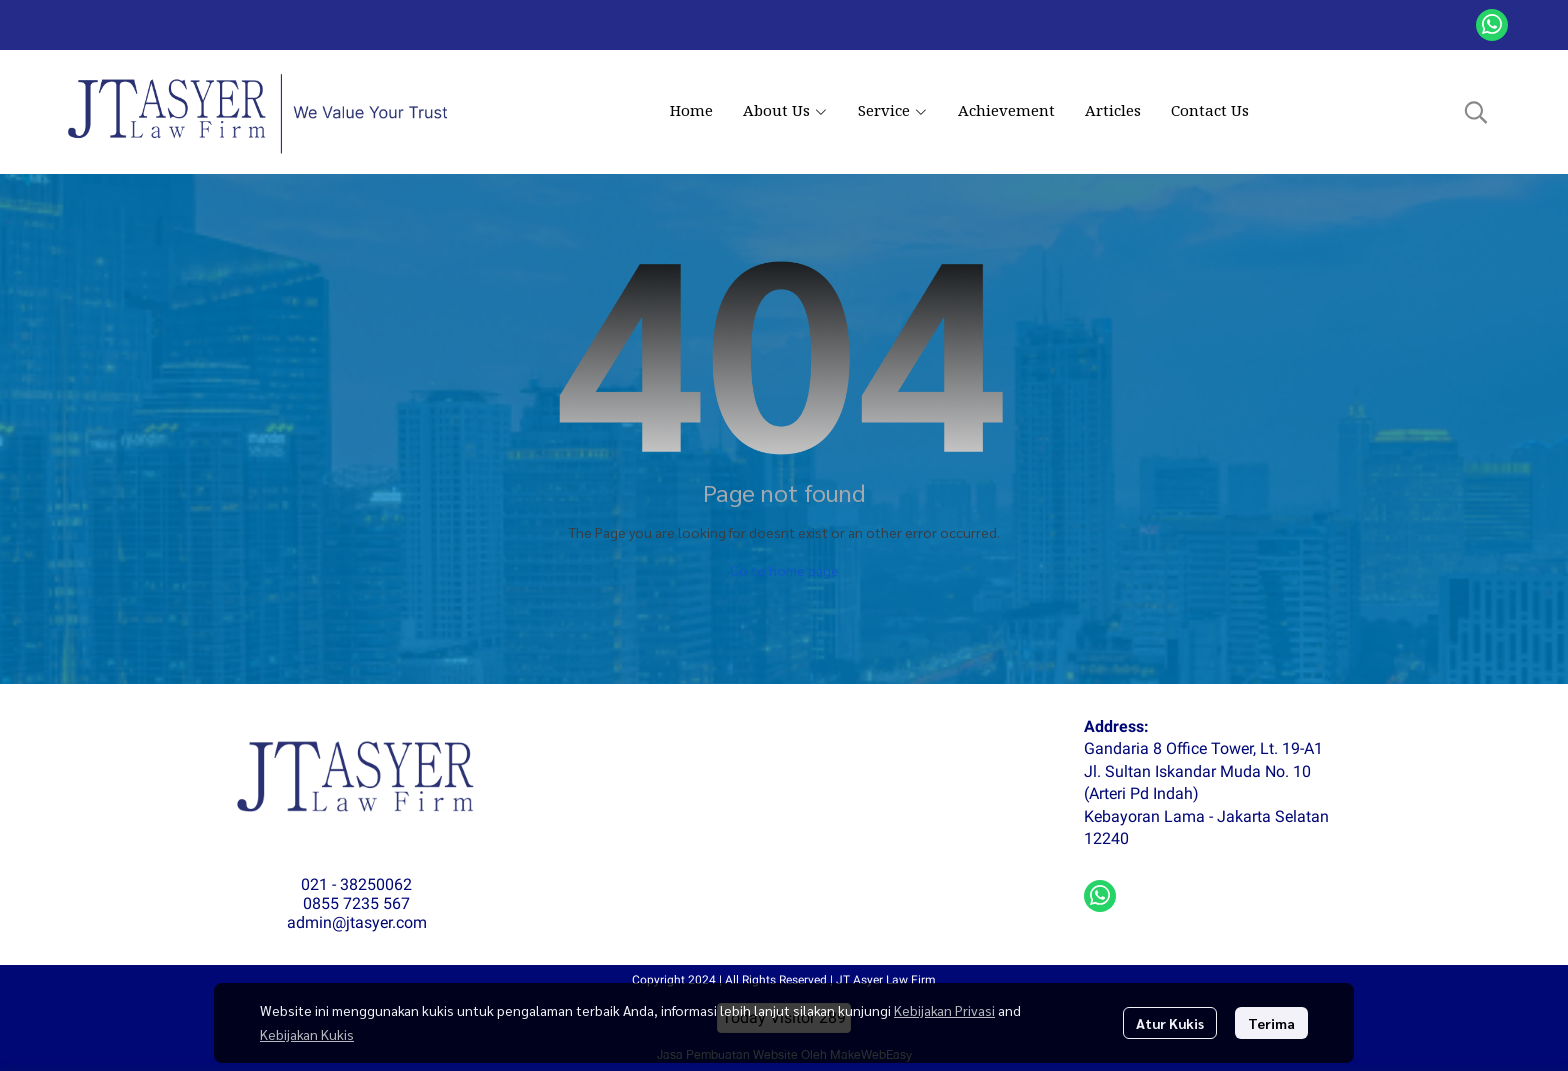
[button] (1476, 112)
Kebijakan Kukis (307, 1034)
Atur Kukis (1170, 1023)
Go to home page (784, 570)
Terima (1271, 1023)
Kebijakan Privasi (944, 1010)
